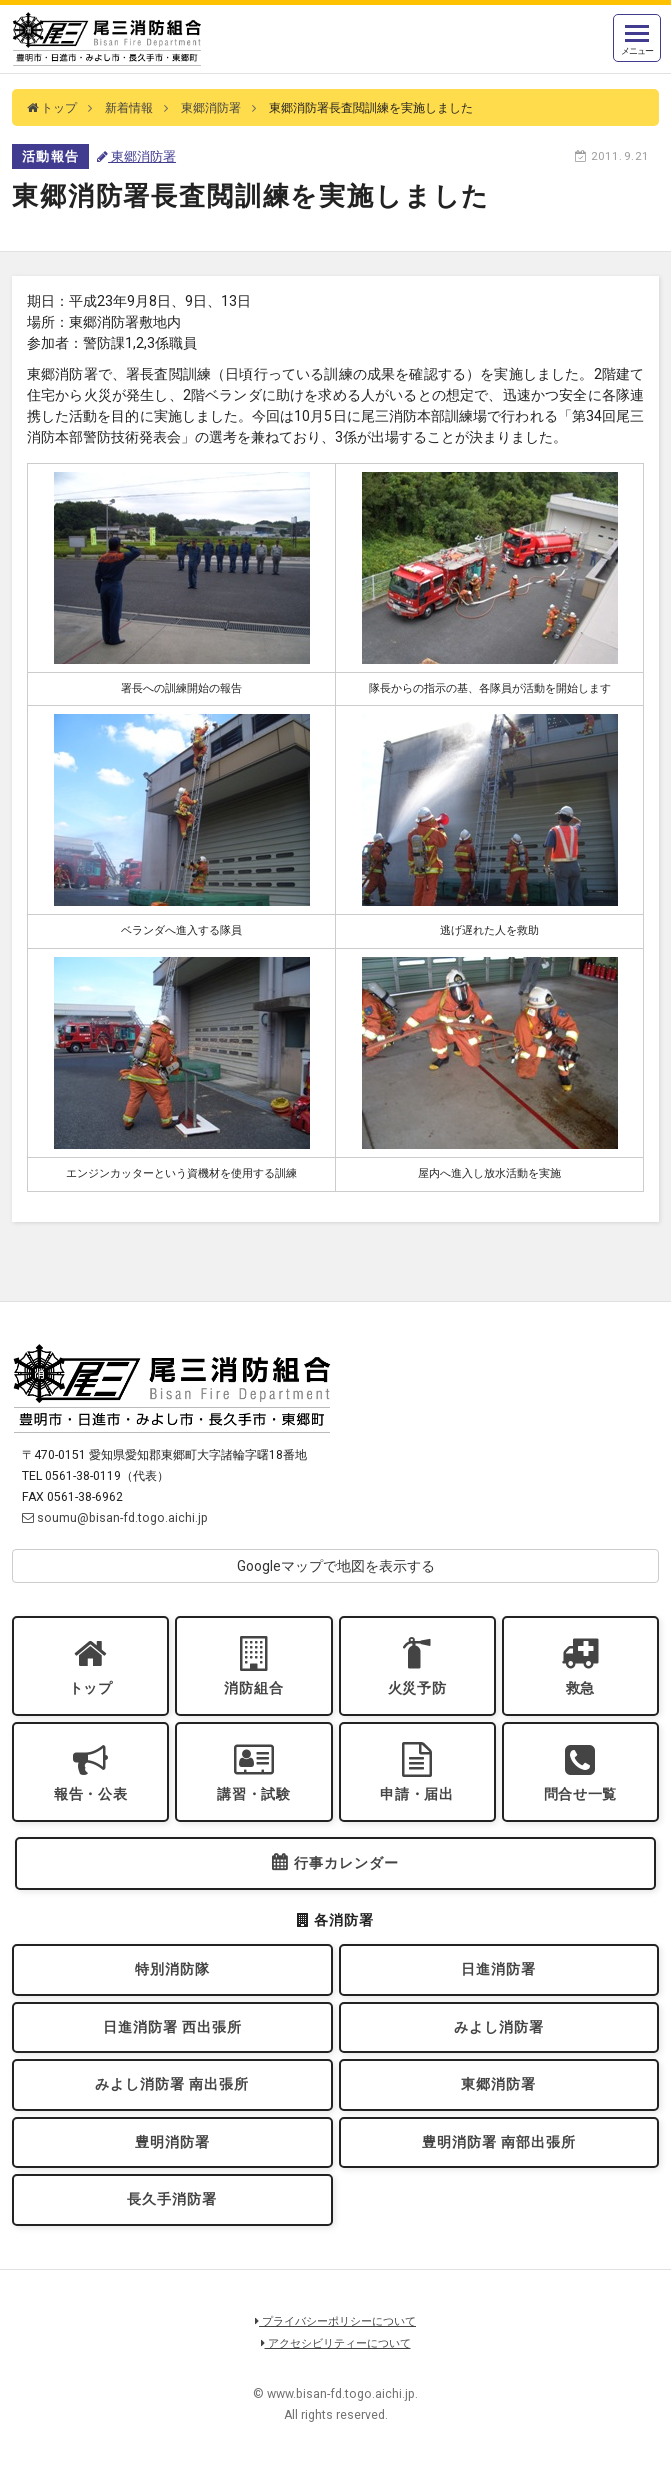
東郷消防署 (211, 108)
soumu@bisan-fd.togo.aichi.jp (115, 1518)
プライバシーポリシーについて (335, 2321)
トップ (52, 108)
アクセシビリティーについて (336, 2343)
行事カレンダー (346, 1863)
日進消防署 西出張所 (172, 2027)
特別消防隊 (172, 1969)
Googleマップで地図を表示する (336, 1566)
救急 (580, 1688)
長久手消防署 (172, 2199)
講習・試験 (254, 1794)
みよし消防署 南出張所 (172, 2084)
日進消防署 (498, 1969)
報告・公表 (91, 1794)
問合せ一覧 (581, 1794)
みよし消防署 (499, 2027)
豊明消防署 (172, 2142)
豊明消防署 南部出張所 (499, 2142)
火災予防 (417, 1688)
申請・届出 (417, 1794)
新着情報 (129, 108)
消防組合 (253, 1688)
